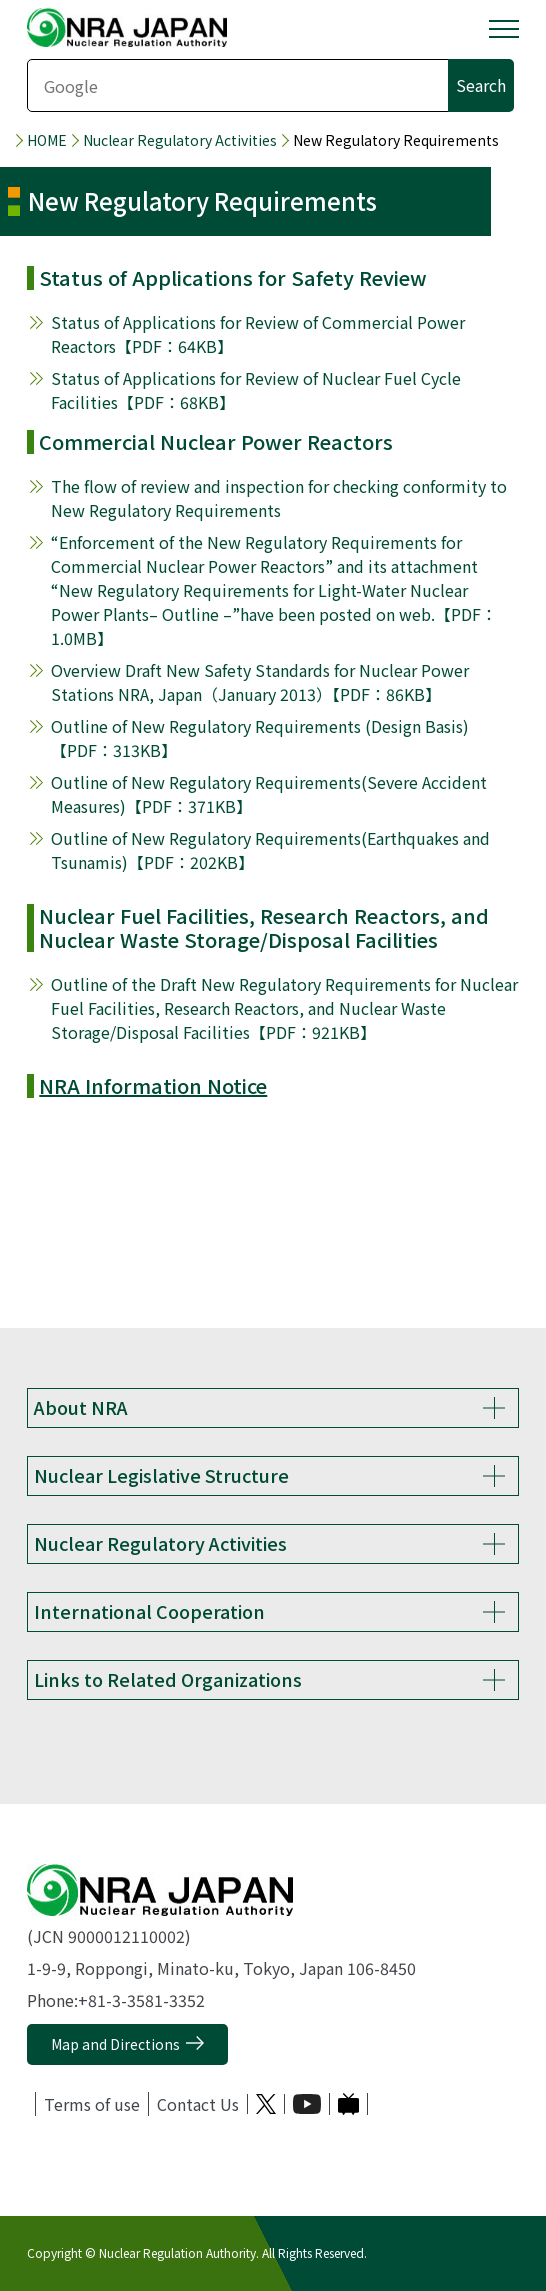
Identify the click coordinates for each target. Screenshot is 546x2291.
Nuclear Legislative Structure (161, 1475)
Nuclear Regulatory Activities (180, 140)
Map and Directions (115, 2044)
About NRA (81, 1407)
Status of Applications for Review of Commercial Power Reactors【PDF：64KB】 (258, 334)
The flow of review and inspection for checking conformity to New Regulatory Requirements (279, 498)
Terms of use (92, 2104)
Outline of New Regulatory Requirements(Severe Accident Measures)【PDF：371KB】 (269, 794)
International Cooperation (149, 1611)
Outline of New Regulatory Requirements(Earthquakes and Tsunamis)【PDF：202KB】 (270, 850)
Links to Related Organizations (168, 1679)
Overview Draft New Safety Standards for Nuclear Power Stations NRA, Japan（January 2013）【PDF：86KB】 (260, 682)
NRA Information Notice (153, 1085)
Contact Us (198, 2104)
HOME (47, 140)
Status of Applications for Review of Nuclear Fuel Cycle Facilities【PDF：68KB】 (256, 390)
